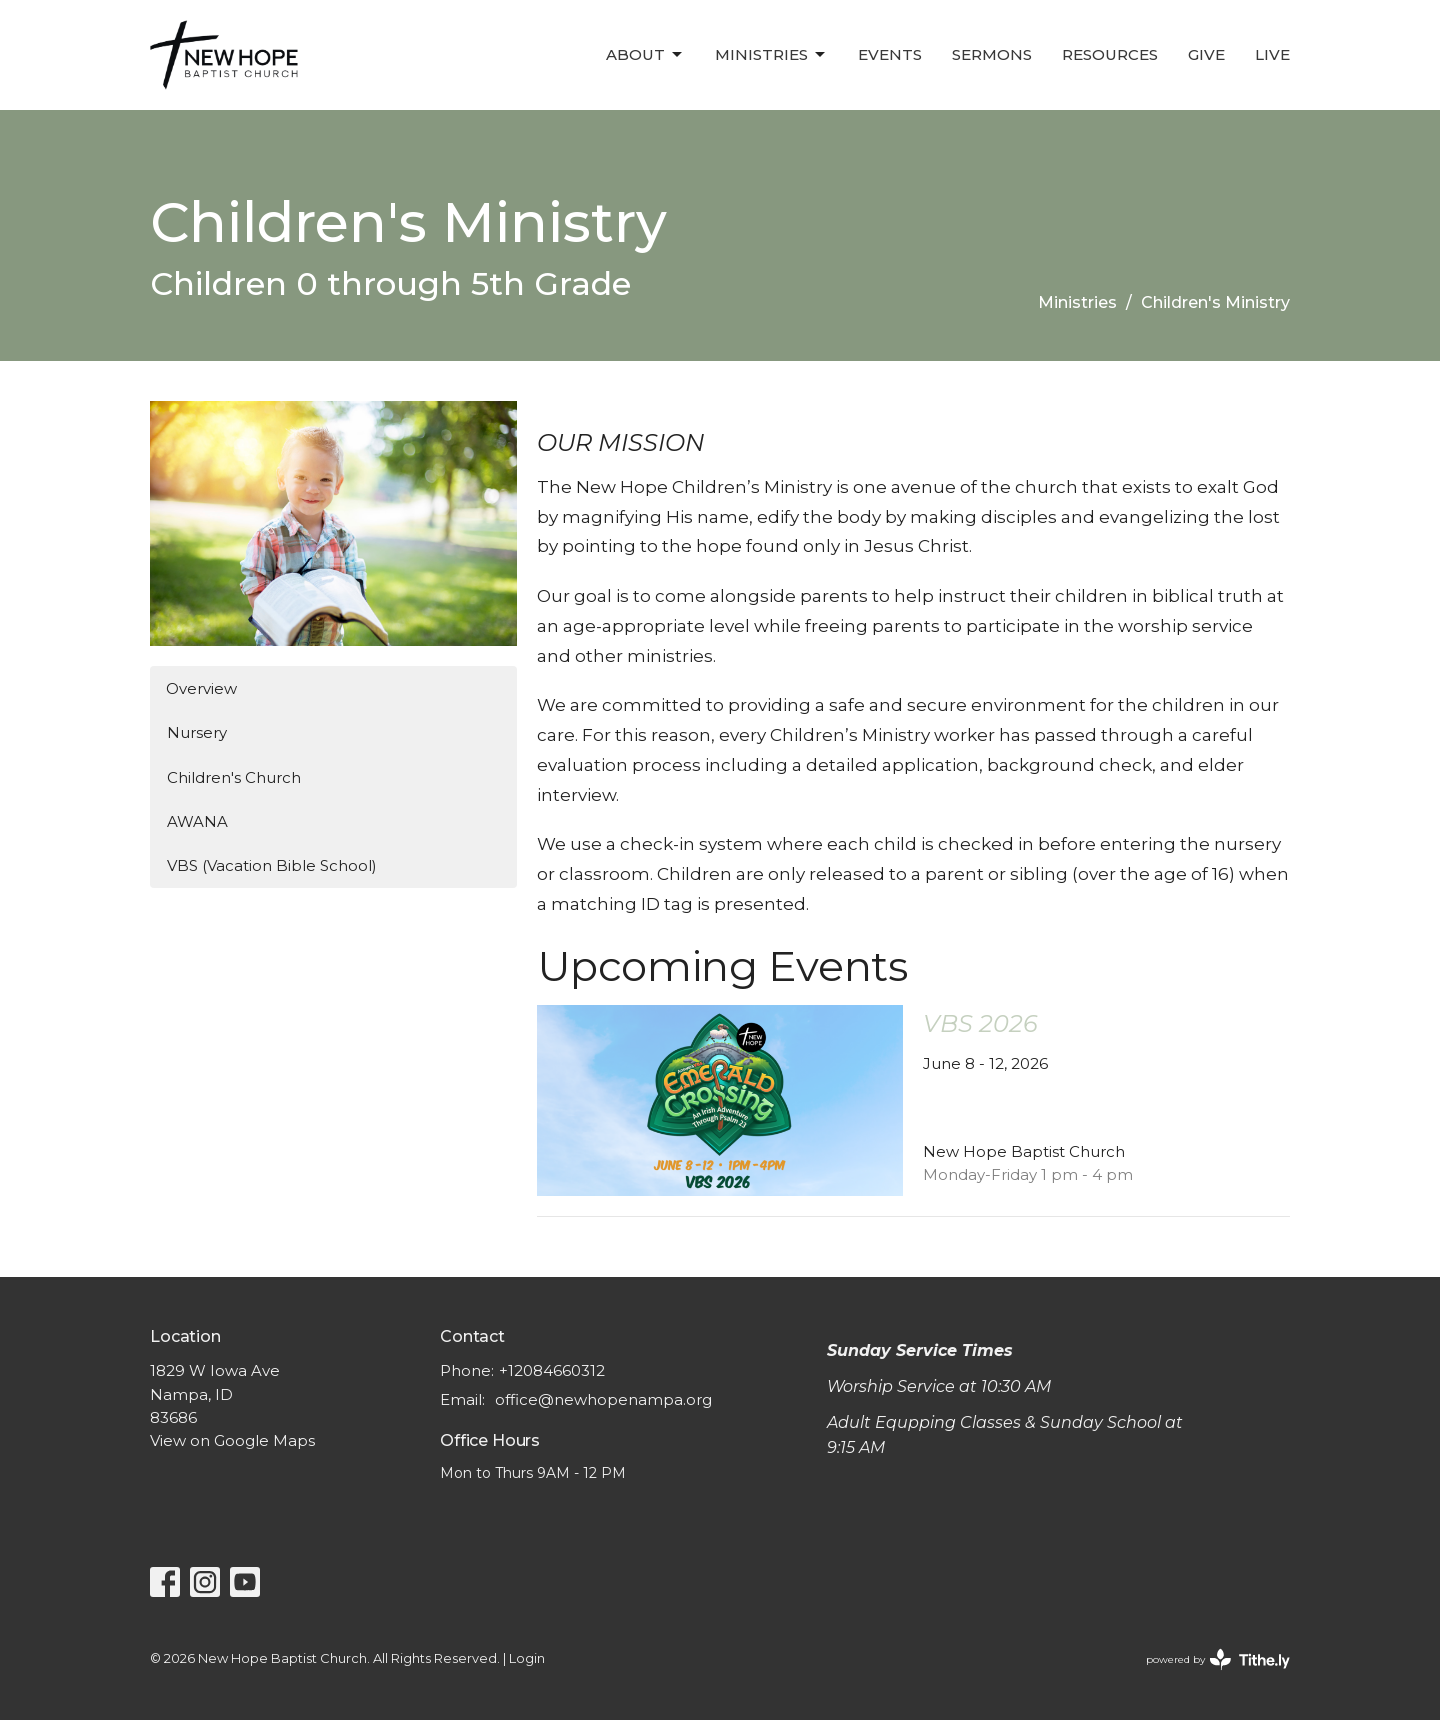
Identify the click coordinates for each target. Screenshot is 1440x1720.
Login (527, 1658)
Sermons (992, 54)
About (645, 55)
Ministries (771, 55)
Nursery (197, 732)
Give (1206, 54)
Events (890, 54)
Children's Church (234, 777)
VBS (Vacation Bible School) (272, 865)
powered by (1218, 1659)
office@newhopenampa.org (603, 1399)
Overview (201, 688)
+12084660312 (552, 1370)
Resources (1110, 54)
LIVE (1272, 54)
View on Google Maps (232, 1440)
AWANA (197, 821)
